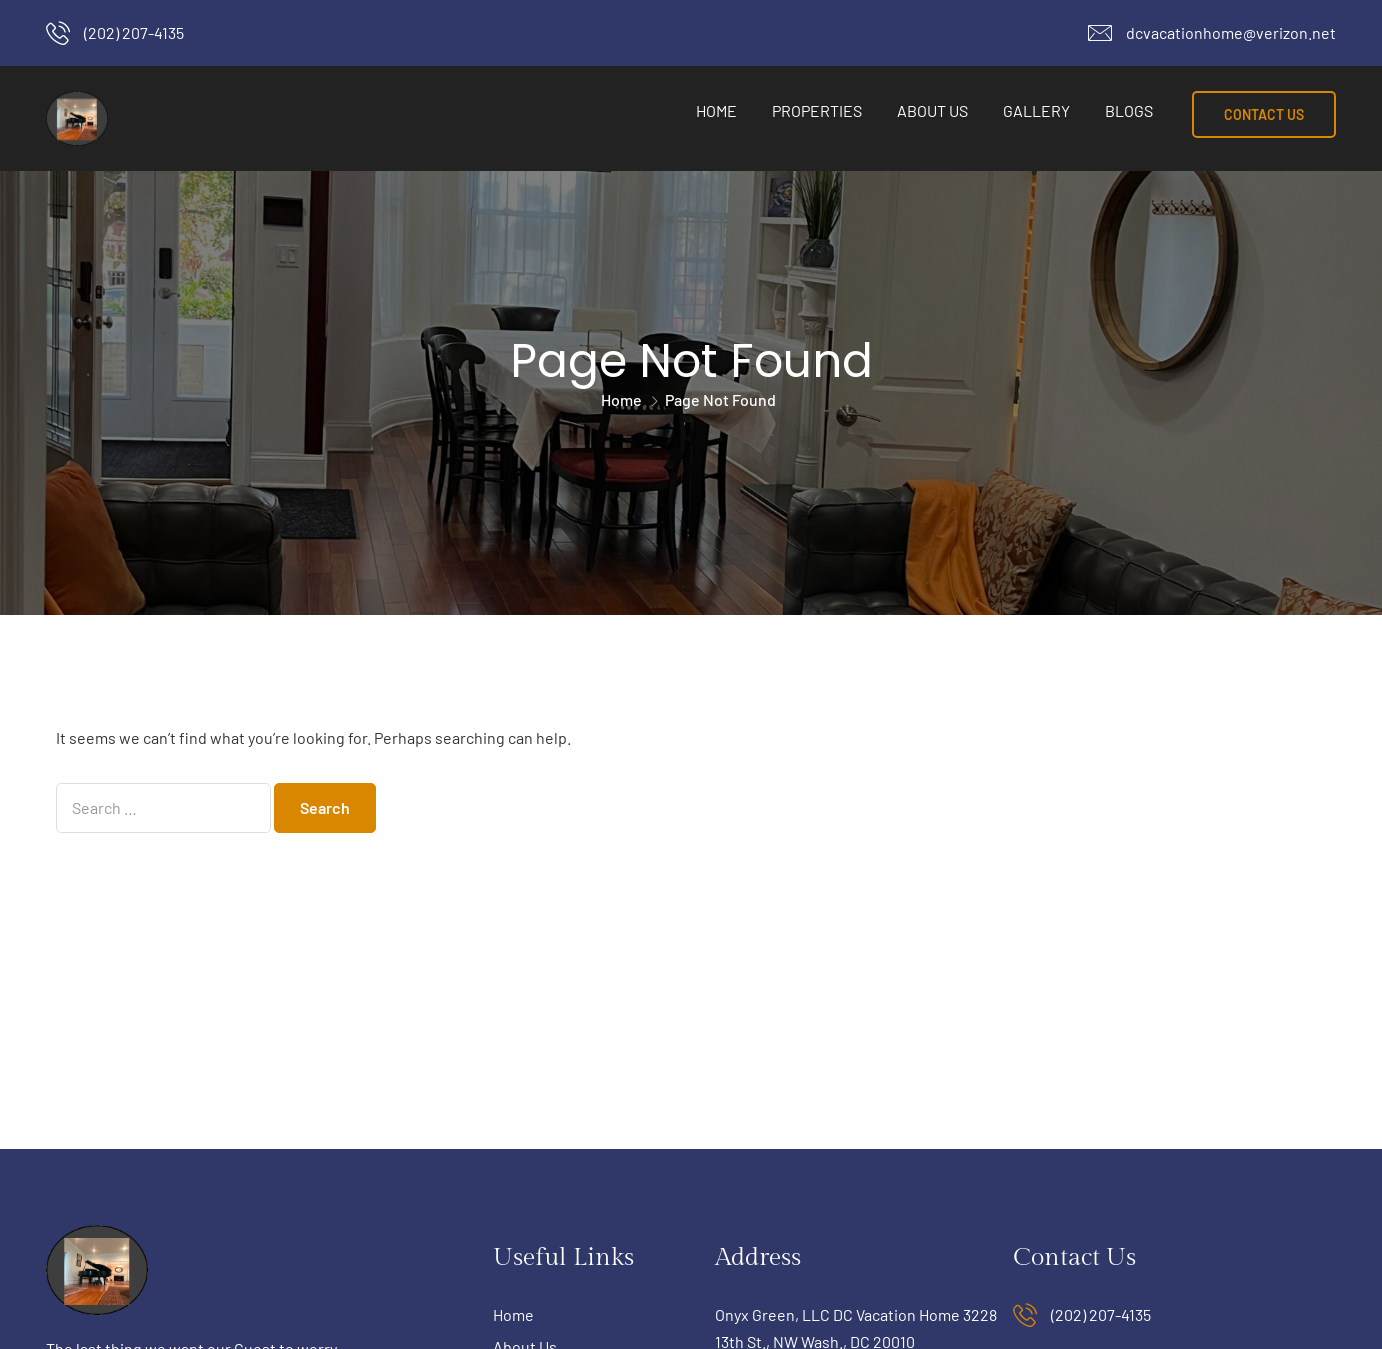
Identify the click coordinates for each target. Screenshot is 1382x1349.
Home (716, 110)
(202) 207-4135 (134, 32)
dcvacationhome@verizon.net (1231, 32)
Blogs (1129, 110)
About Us (932, 110)
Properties (817, 110)
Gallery (1036, 110)
